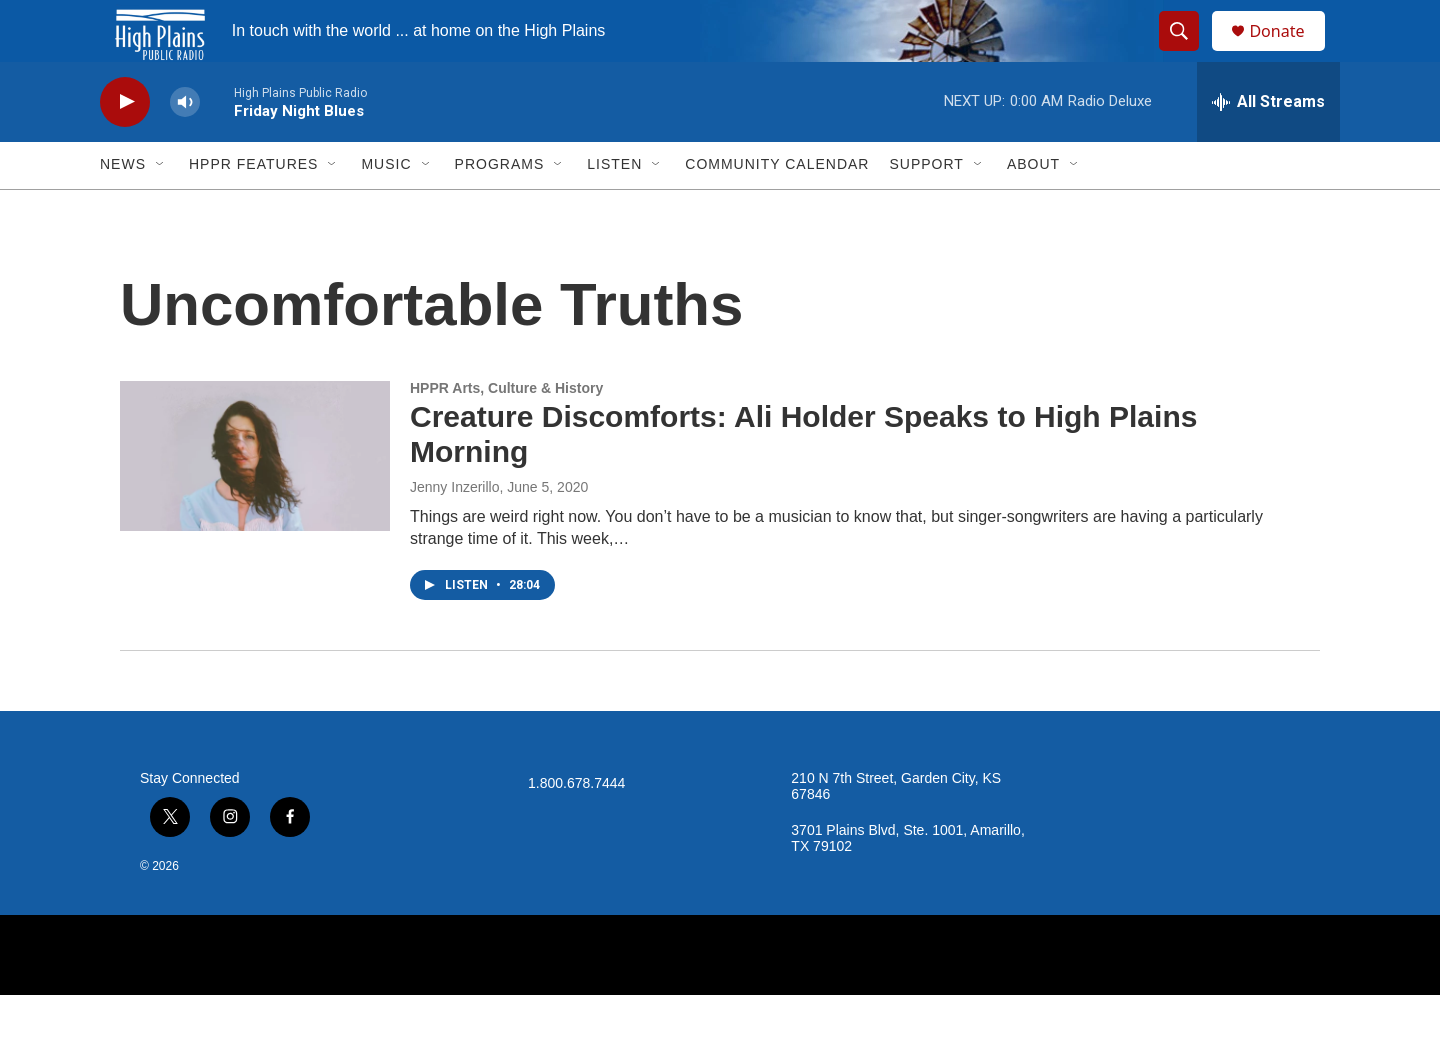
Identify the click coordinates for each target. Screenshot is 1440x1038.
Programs (500, 208)
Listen (614, 208)
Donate (1289, 52)
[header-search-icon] (1188, 53)
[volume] (185, 145)
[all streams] (1268, 145)
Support (926, 208)
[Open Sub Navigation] (161, 208)
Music (386, 208)
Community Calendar (777, 208)
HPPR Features (253, 208)
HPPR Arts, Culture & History (506, 431)
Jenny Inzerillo (455, 530)
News (123, 208)
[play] (125, 145)
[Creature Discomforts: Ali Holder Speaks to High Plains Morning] (255, 499)
